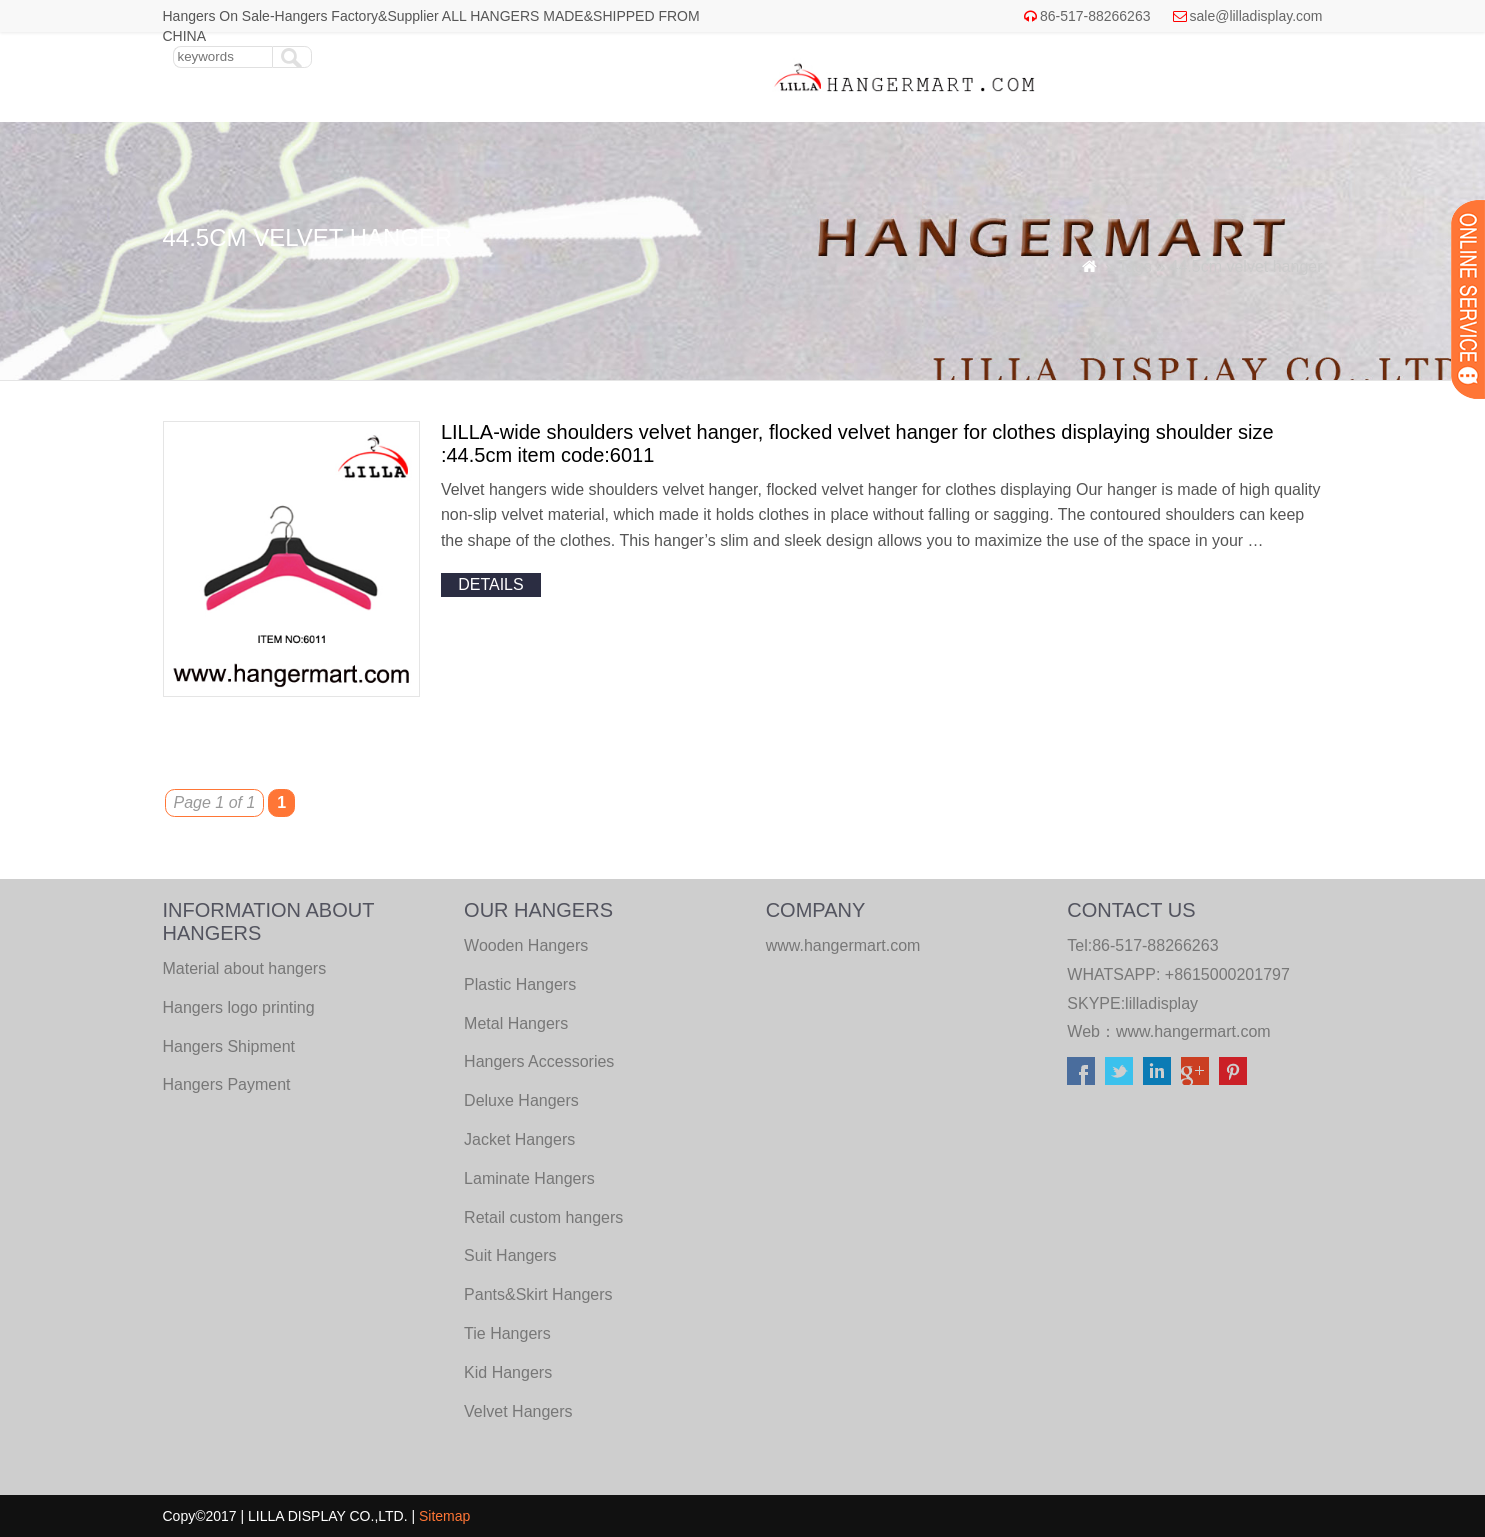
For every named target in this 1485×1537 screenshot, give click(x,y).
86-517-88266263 (1095, 16)
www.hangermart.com (1193, 1031)
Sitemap (444, 1516)
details (491, 584)
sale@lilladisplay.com (1256, 16)
